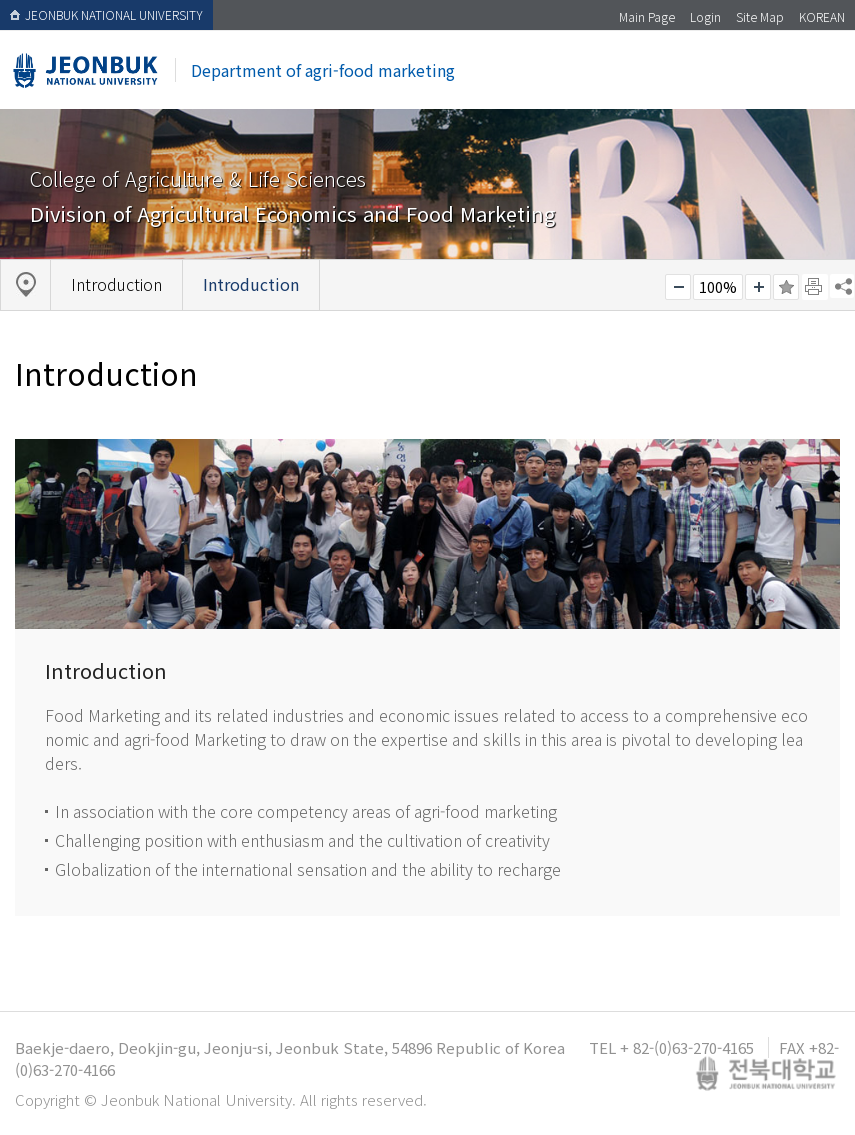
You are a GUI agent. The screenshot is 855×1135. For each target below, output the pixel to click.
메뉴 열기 (808, 76)
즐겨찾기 (786, 287)
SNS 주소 (842, 286)
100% (718, 287)
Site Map (760, 16)
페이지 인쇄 (815, 287)
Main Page (647, 16)
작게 (678, 287)
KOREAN (822, 16)
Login (705, 16)
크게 (758, 287)
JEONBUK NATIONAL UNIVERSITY (106, 14)
